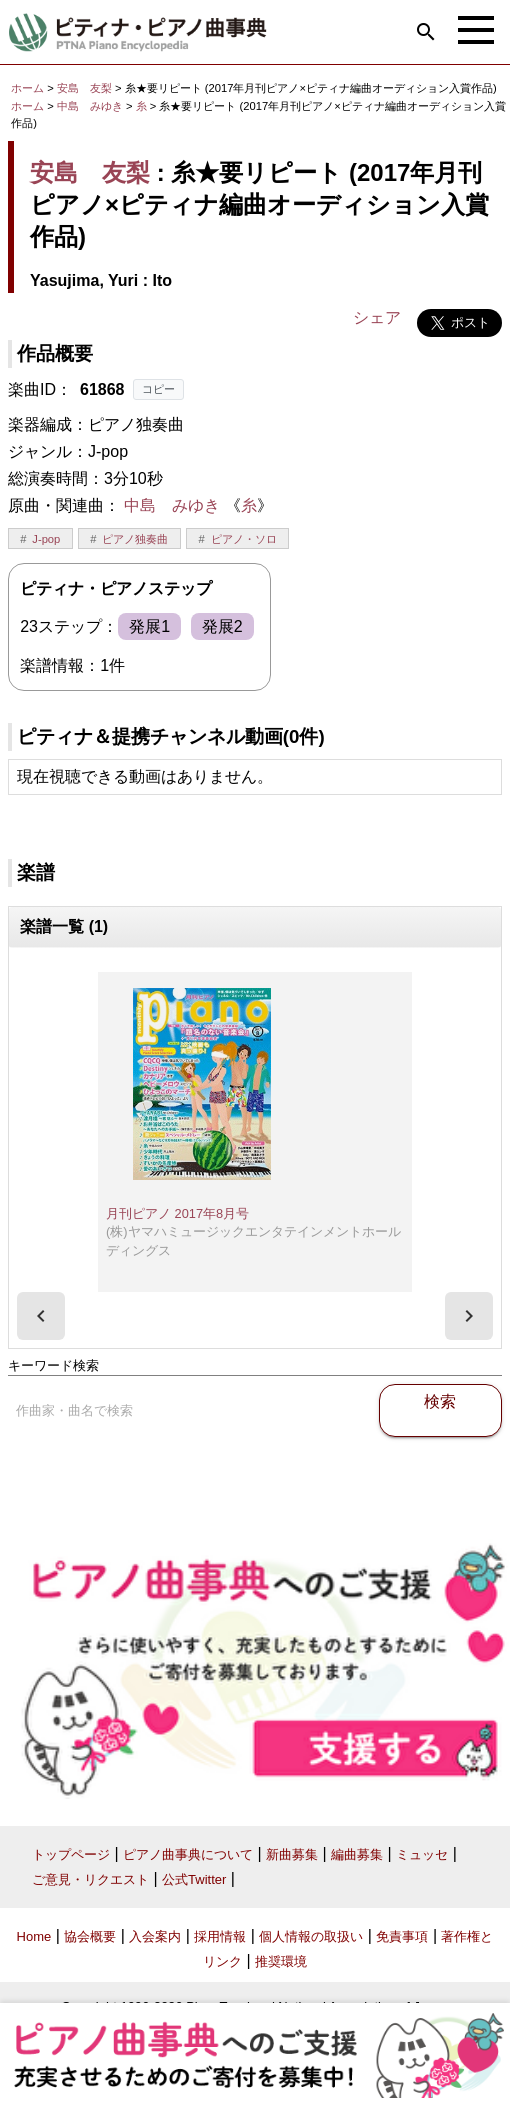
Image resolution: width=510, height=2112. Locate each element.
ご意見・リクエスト (90, 1879)
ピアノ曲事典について (188, 1854)
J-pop (46, 539)
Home (34, 1936)
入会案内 (155, 1936)
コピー (158, 389)
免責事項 (402, 1936)
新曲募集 (292, 1854)
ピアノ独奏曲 (135, 539)
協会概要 (90, 1936)
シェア (377, 317)
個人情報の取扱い (311, 1936)
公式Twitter (194, 1879)
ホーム (27, 88)
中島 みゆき (90, 106)
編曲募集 (357, 1854)
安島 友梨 (84, 88)
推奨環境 (281, 1961)
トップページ (71, 1854)
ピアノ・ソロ (244, 539)
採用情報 (220, 1936)
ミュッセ (422, 1854)
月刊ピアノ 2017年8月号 (177, 1213)
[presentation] (41, 1316)
